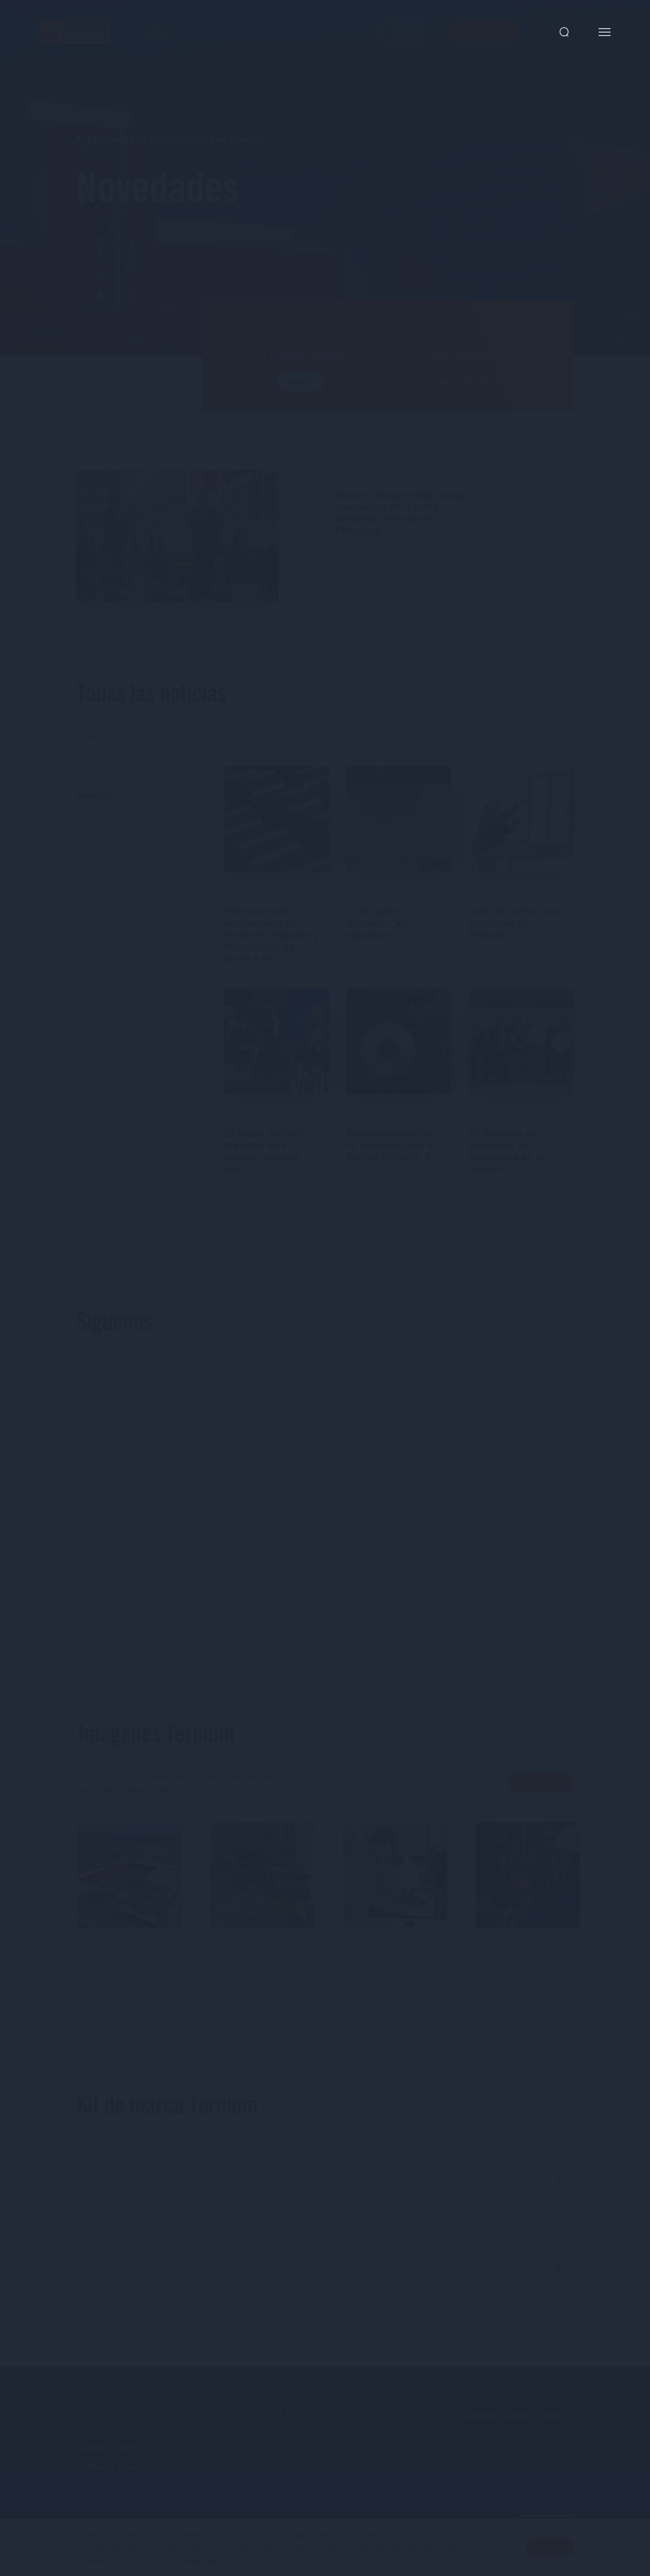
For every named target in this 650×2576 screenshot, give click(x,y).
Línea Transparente (298, 2412)
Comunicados (100, 874)
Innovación (95, 993)
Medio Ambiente (105, 855)
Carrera (275, 2455)
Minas (87, 1032)
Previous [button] (590, 1630)
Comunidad (95, 973)
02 (396, 1224)
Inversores (280, 2441)
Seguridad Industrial (112, 835)
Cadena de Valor (105, 914)
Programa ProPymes (299, 2426)
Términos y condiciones (178, 2559)
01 (377, 1224)
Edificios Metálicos (110, 815)
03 (415, 1224)
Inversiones (96, 953)
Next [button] (615, 1630)
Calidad (89, 934)
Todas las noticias (108, 735)
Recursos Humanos (110, 894)
